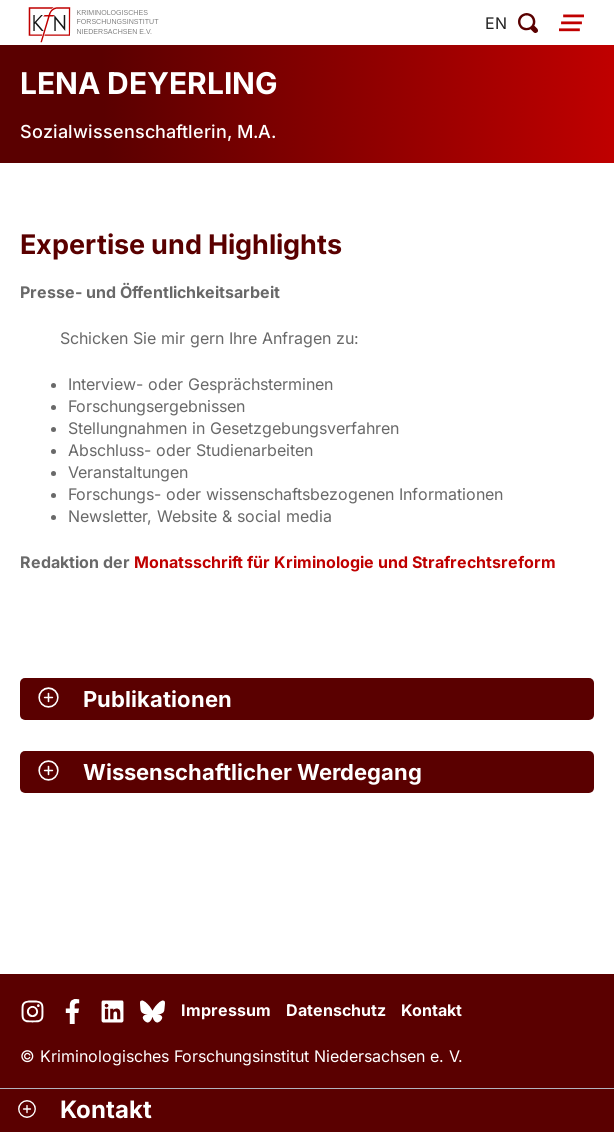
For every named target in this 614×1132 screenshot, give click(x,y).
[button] (307, 699)
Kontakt (431, 1010)
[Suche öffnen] (528, 23)
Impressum (226, 1010)
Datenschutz (336, 1010)
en (496, 23)
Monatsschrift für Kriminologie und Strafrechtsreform (345, 562)
